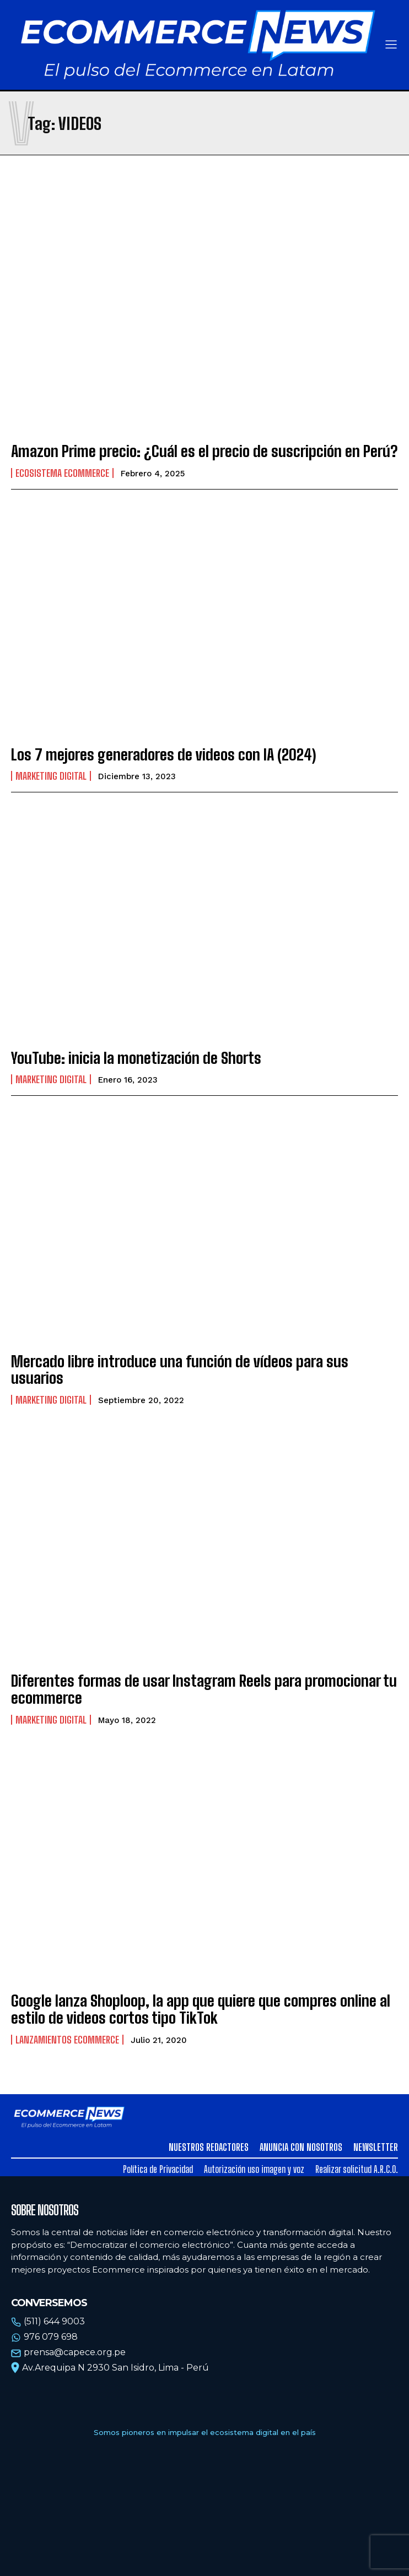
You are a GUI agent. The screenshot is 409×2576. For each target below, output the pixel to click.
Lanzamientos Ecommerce (67, 2040)
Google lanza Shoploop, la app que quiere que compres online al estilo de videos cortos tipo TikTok (200, 2009)
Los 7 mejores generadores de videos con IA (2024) (163, 754)
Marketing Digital (51, 776)
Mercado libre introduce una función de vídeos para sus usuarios (179, 1370)
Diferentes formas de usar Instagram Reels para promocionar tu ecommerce (204, 1689)
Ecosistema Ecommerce (62, 473)
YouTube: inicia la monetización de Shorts (136, 1057)
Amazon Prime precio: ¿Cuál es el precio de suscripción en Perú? (204, 451)
